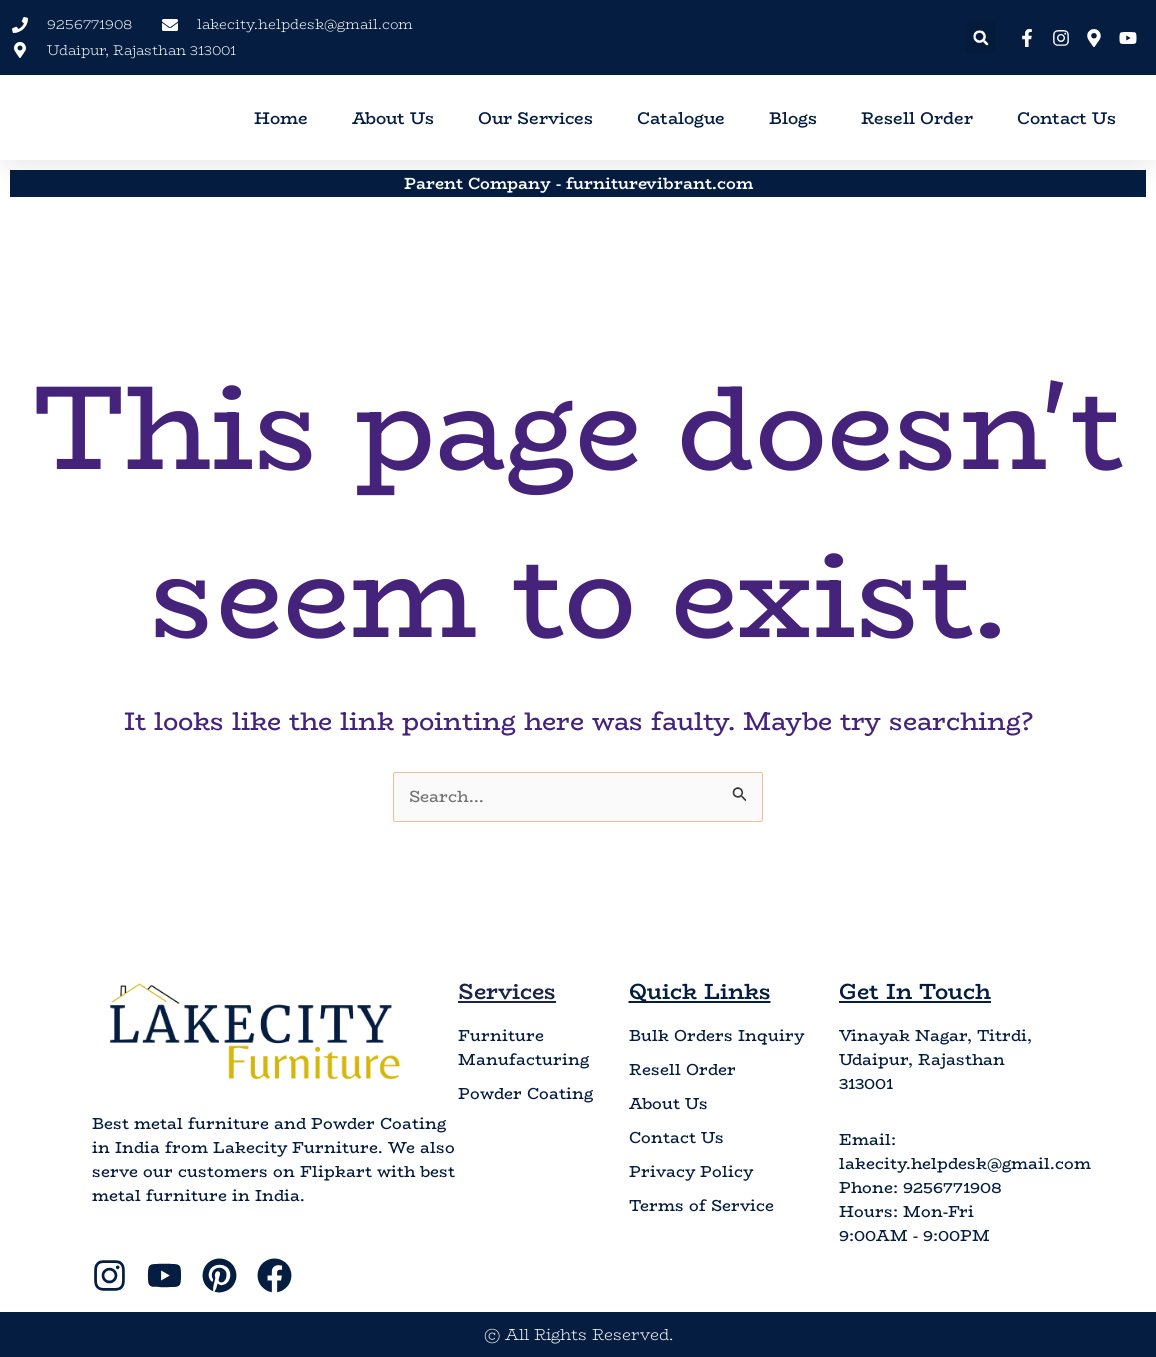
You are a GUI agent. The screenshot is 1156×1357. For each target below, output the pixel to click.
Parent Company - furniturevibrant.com (578, 183)
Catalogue (681, 118)
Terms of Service (701, 1207)
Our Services (535, 118)
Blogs (793, 118)
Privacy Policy (691, 1173)
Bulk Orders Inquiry (716, 1037)
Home (281, 118)
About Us (393, 118)
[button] (980, 37)
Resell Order (917, 118)
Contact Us (1066, 118)
